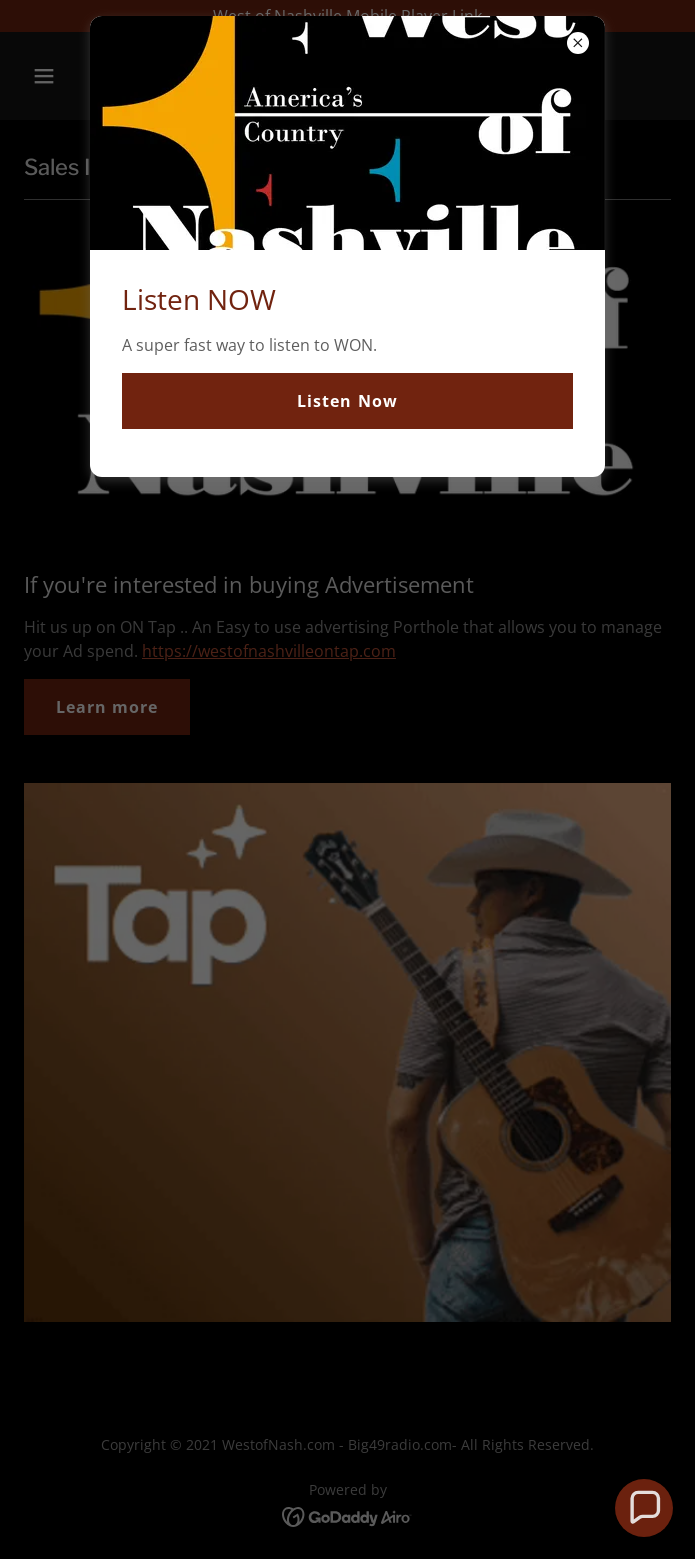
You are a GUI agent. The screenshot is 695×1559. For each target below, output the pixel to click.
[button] (644, 1508)
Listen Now (347, 401)
